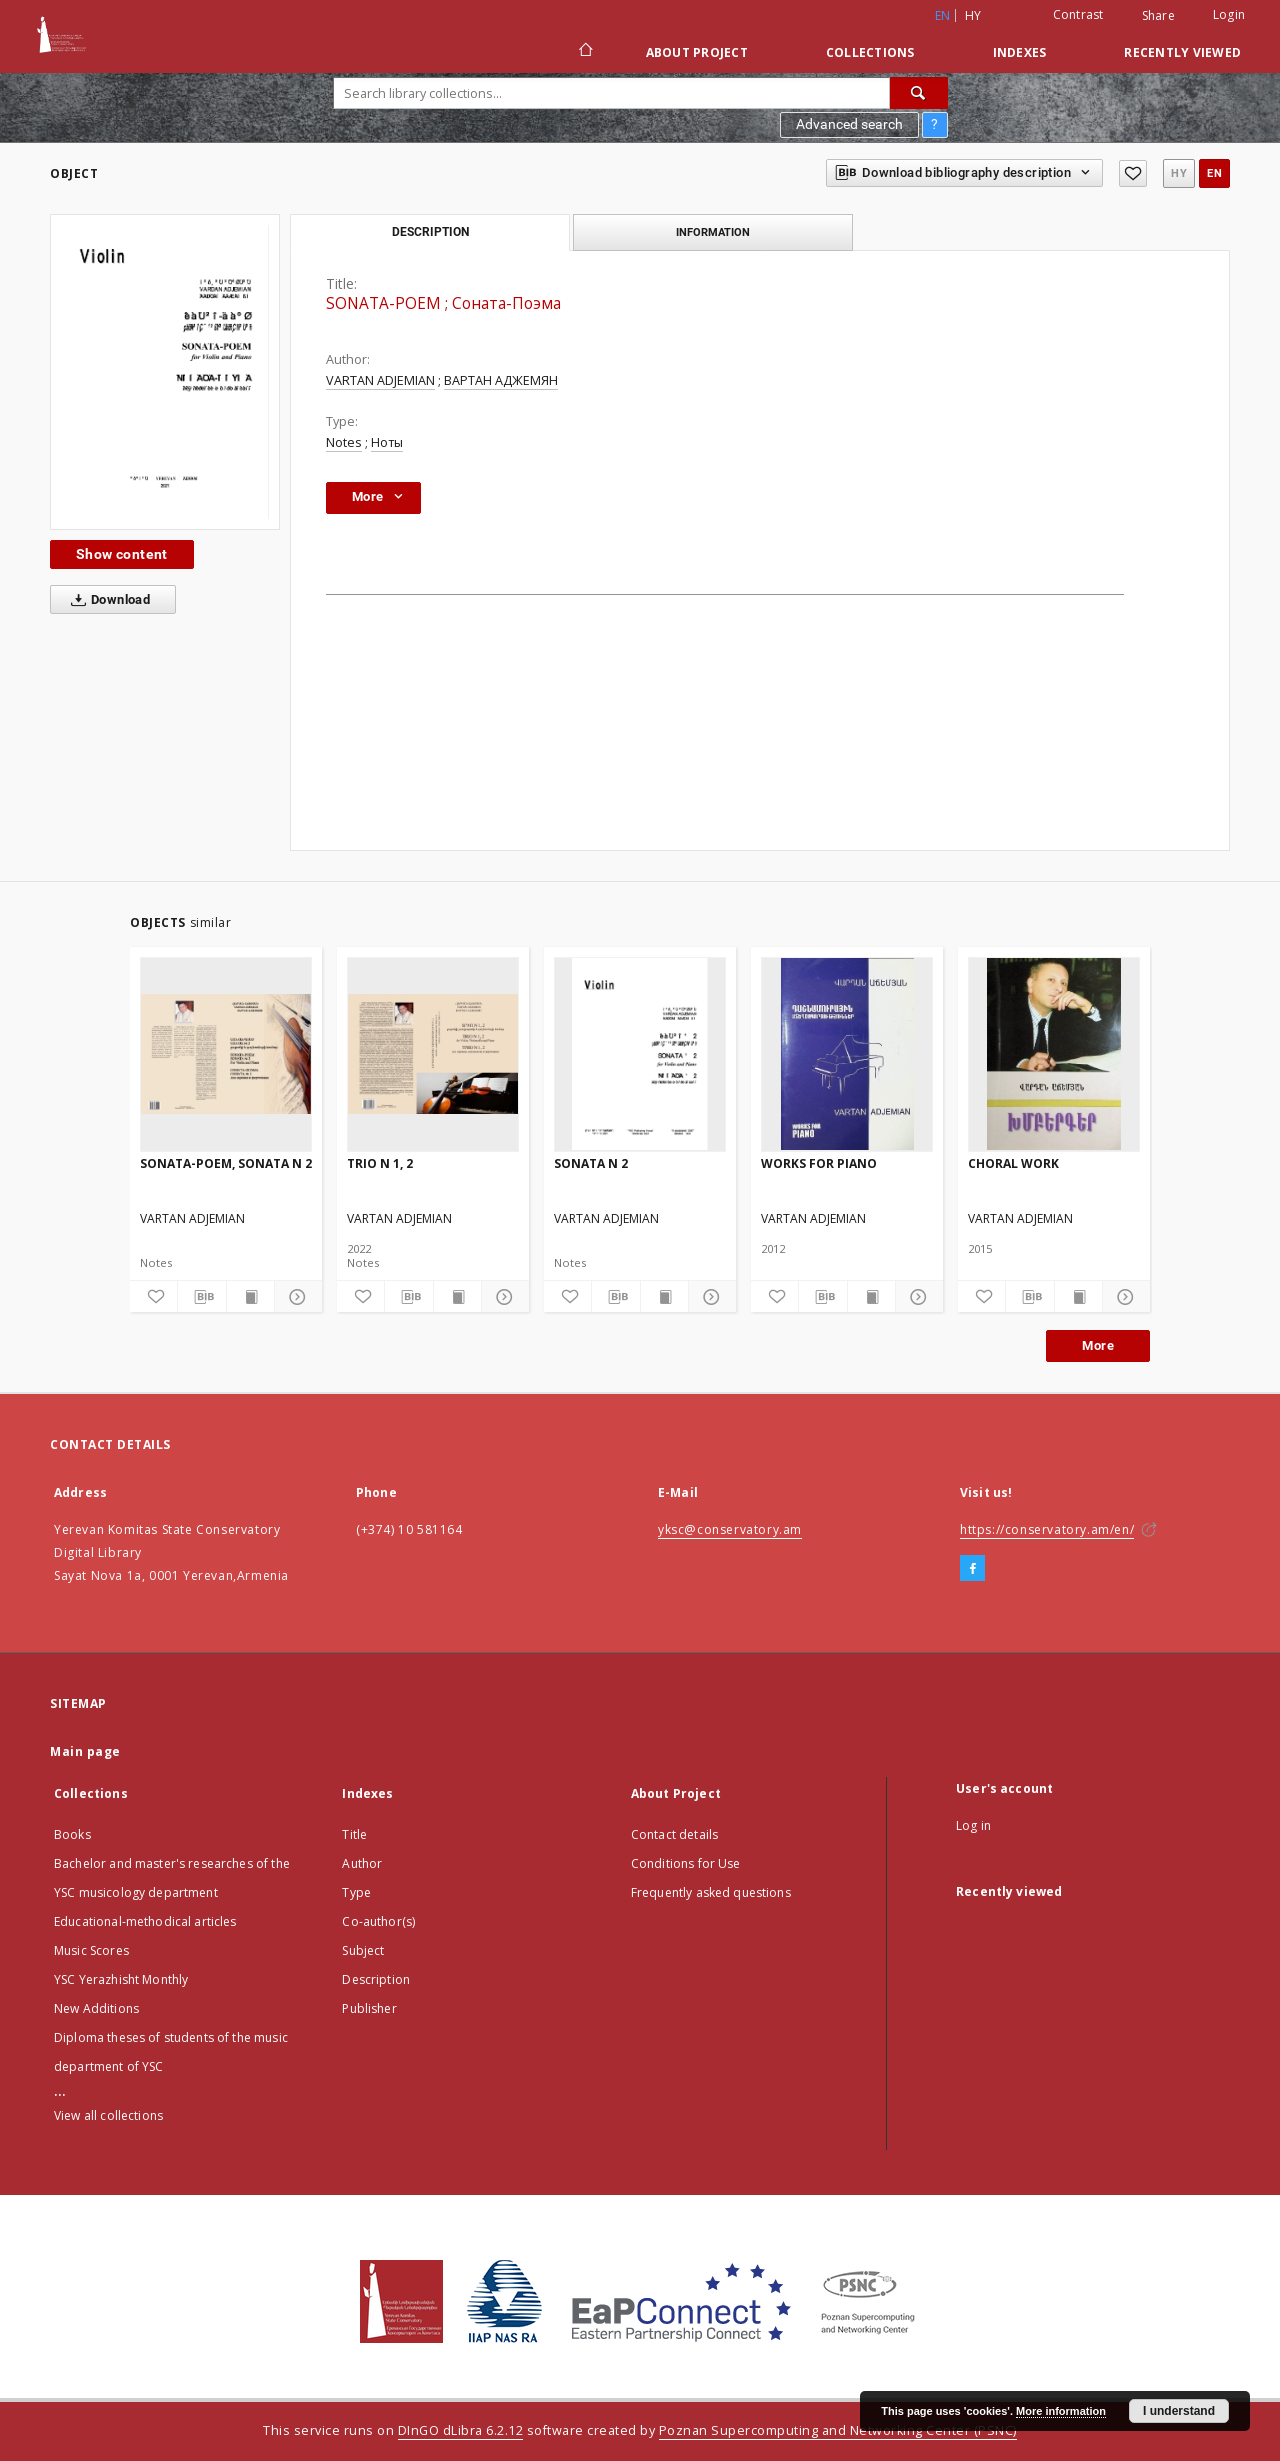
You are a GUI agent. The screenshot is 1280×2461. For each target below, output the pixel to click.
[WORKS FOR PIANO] (847, 1054)
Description (376, 1979)
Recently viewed (1182, 52)
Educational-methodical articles (145, 1921)
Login (1229, 14)
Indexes (1020, 52)
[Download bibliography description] (201, 1297)
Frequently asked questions (711, 1892)
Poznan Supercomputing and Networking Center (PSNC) (838, 2430)
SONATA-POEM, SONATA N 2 (226, 1163)
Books (72, 1834)
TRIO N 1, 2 (380, 1163)
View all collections (108, 2115)
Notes (344, 442)
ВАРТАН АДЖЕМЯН (501, 380)
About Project (697, 52)
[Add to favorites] (1133, 173)
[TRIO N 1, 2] (433, 1054)
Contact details (674, 1834)
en (1214, 173)
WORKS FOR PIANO (819, 1163)
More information (1061, 2411)
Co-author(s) (378, 1921)
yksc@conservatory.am (730, 1529)
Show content (122, 554)
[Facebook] (972, 1569)
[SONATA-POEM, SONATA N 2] (226, 1054)
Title (354, 1834)
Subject (363, 1950)
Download (106, 600)
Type (356, 1892)
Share (1158, 16)
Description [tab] (430, 232)
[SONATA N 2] (640, 1054)
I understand (1179, 2411)
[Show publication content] (250, 1297)
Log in (973, 1825)
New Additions (96, 2008)
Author (362, 1863)
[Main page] (584, 52)
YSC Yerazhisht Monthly (121, 1979)
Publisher (369, 2008)
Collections (870, 52)
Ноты (387, 442)
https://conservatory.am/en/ (1047, 1529)
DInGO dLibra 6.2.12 (461, 2430)
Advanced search (849, 124)
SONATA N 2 (591, 1163)
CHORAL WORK (1013, 1163)
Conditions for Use (686, 1863)
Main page (85, 1751)
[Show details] (295, 1297)
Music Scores (91, 1950)
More (1098, 1345)
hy (973, 15)
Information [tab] (713, 232)
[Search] (919, 93)
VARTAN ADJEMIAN (380, 380)
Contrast (1078, 14)
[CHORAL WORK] (1054, 1054)
